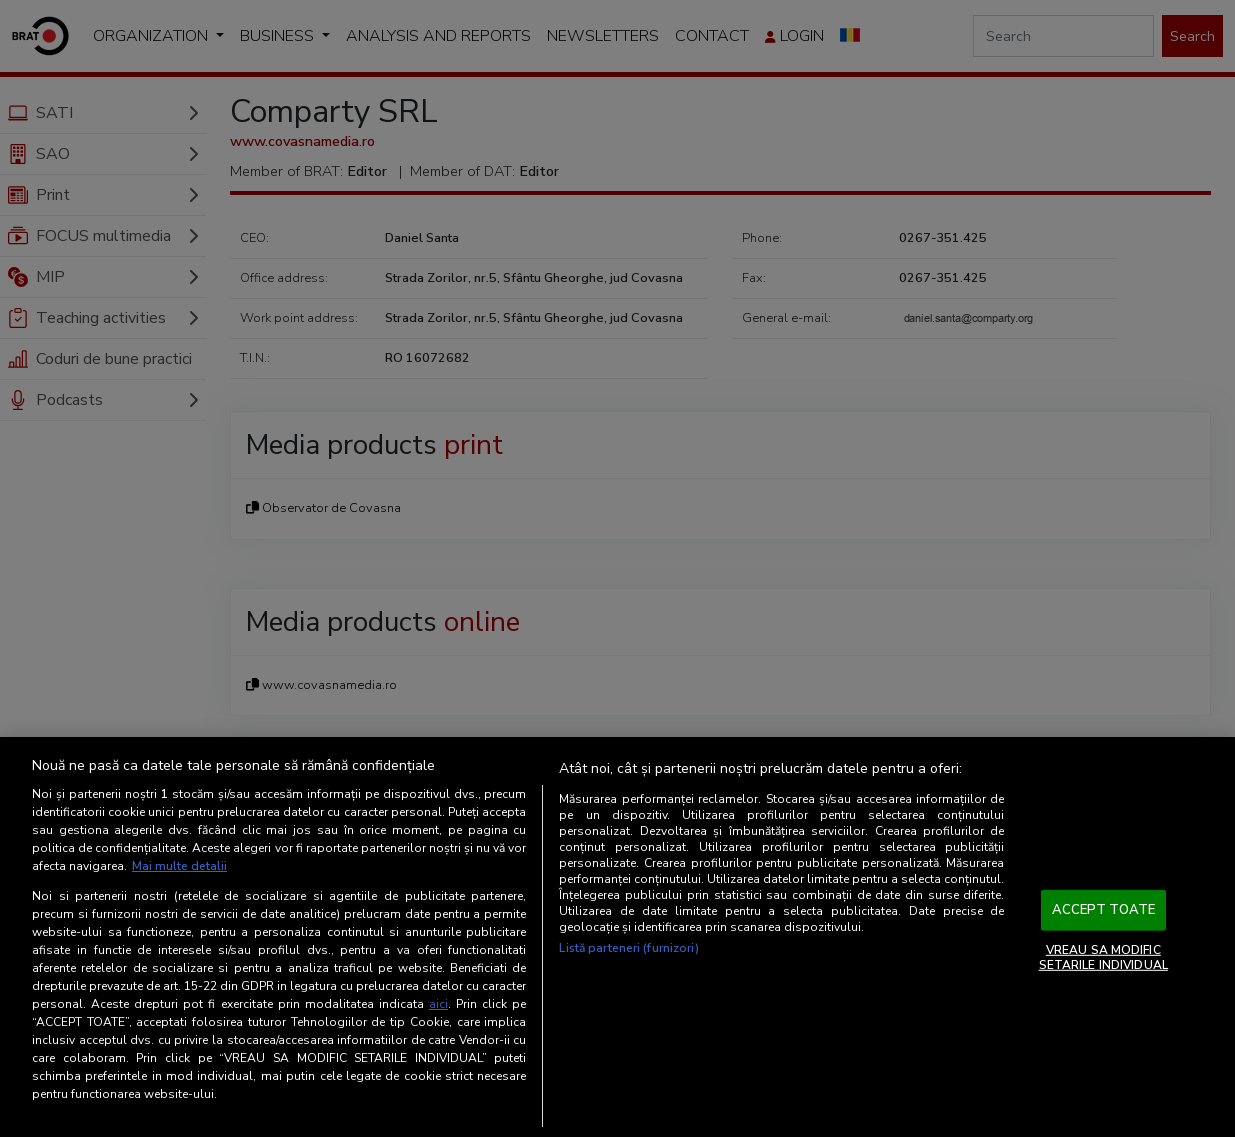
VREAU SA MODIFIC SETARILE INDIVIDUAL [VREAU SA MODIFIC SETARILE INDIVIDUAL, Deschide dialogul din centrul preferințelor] (1103, 957)
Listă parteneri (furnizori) (628, 948)
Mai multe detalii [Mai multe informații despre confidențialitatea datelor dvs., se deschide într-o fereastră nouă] (179, 866)
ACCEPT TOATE (1104, 910)
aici (438, 1004)
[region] (617, 937)
